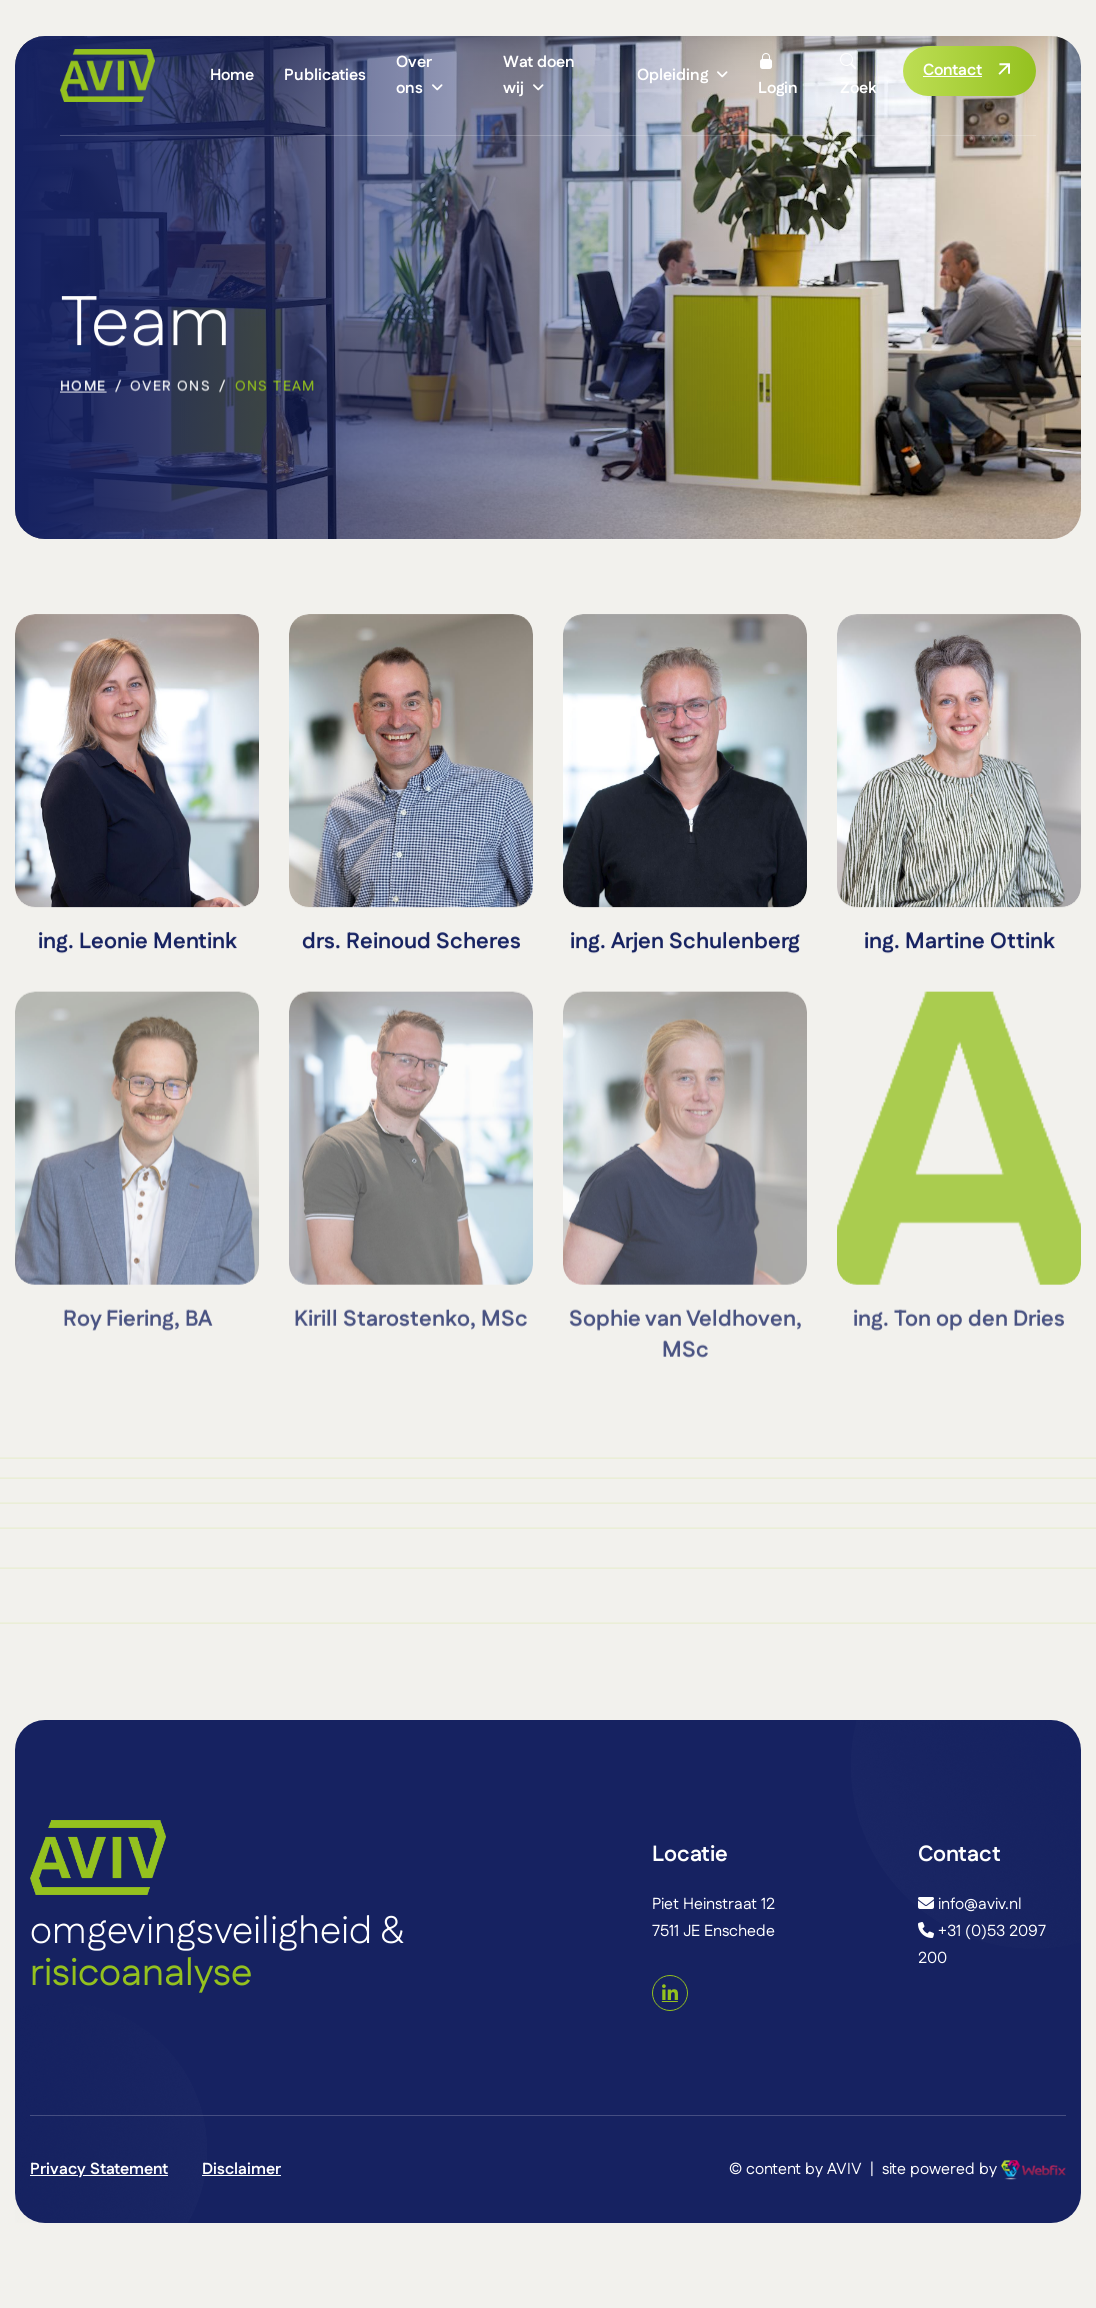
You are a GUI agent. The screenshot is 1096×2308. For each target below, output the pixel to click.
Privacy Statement (99, 2169)
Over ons (414, 75)
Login (778, 75)
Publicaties (325, 75)
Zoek (858, 75)
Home (232, 75)
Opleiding (672, 75)
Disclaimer (241, 2169)
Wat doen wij (539, 75)
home (83, 389)
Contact (952, 70)
